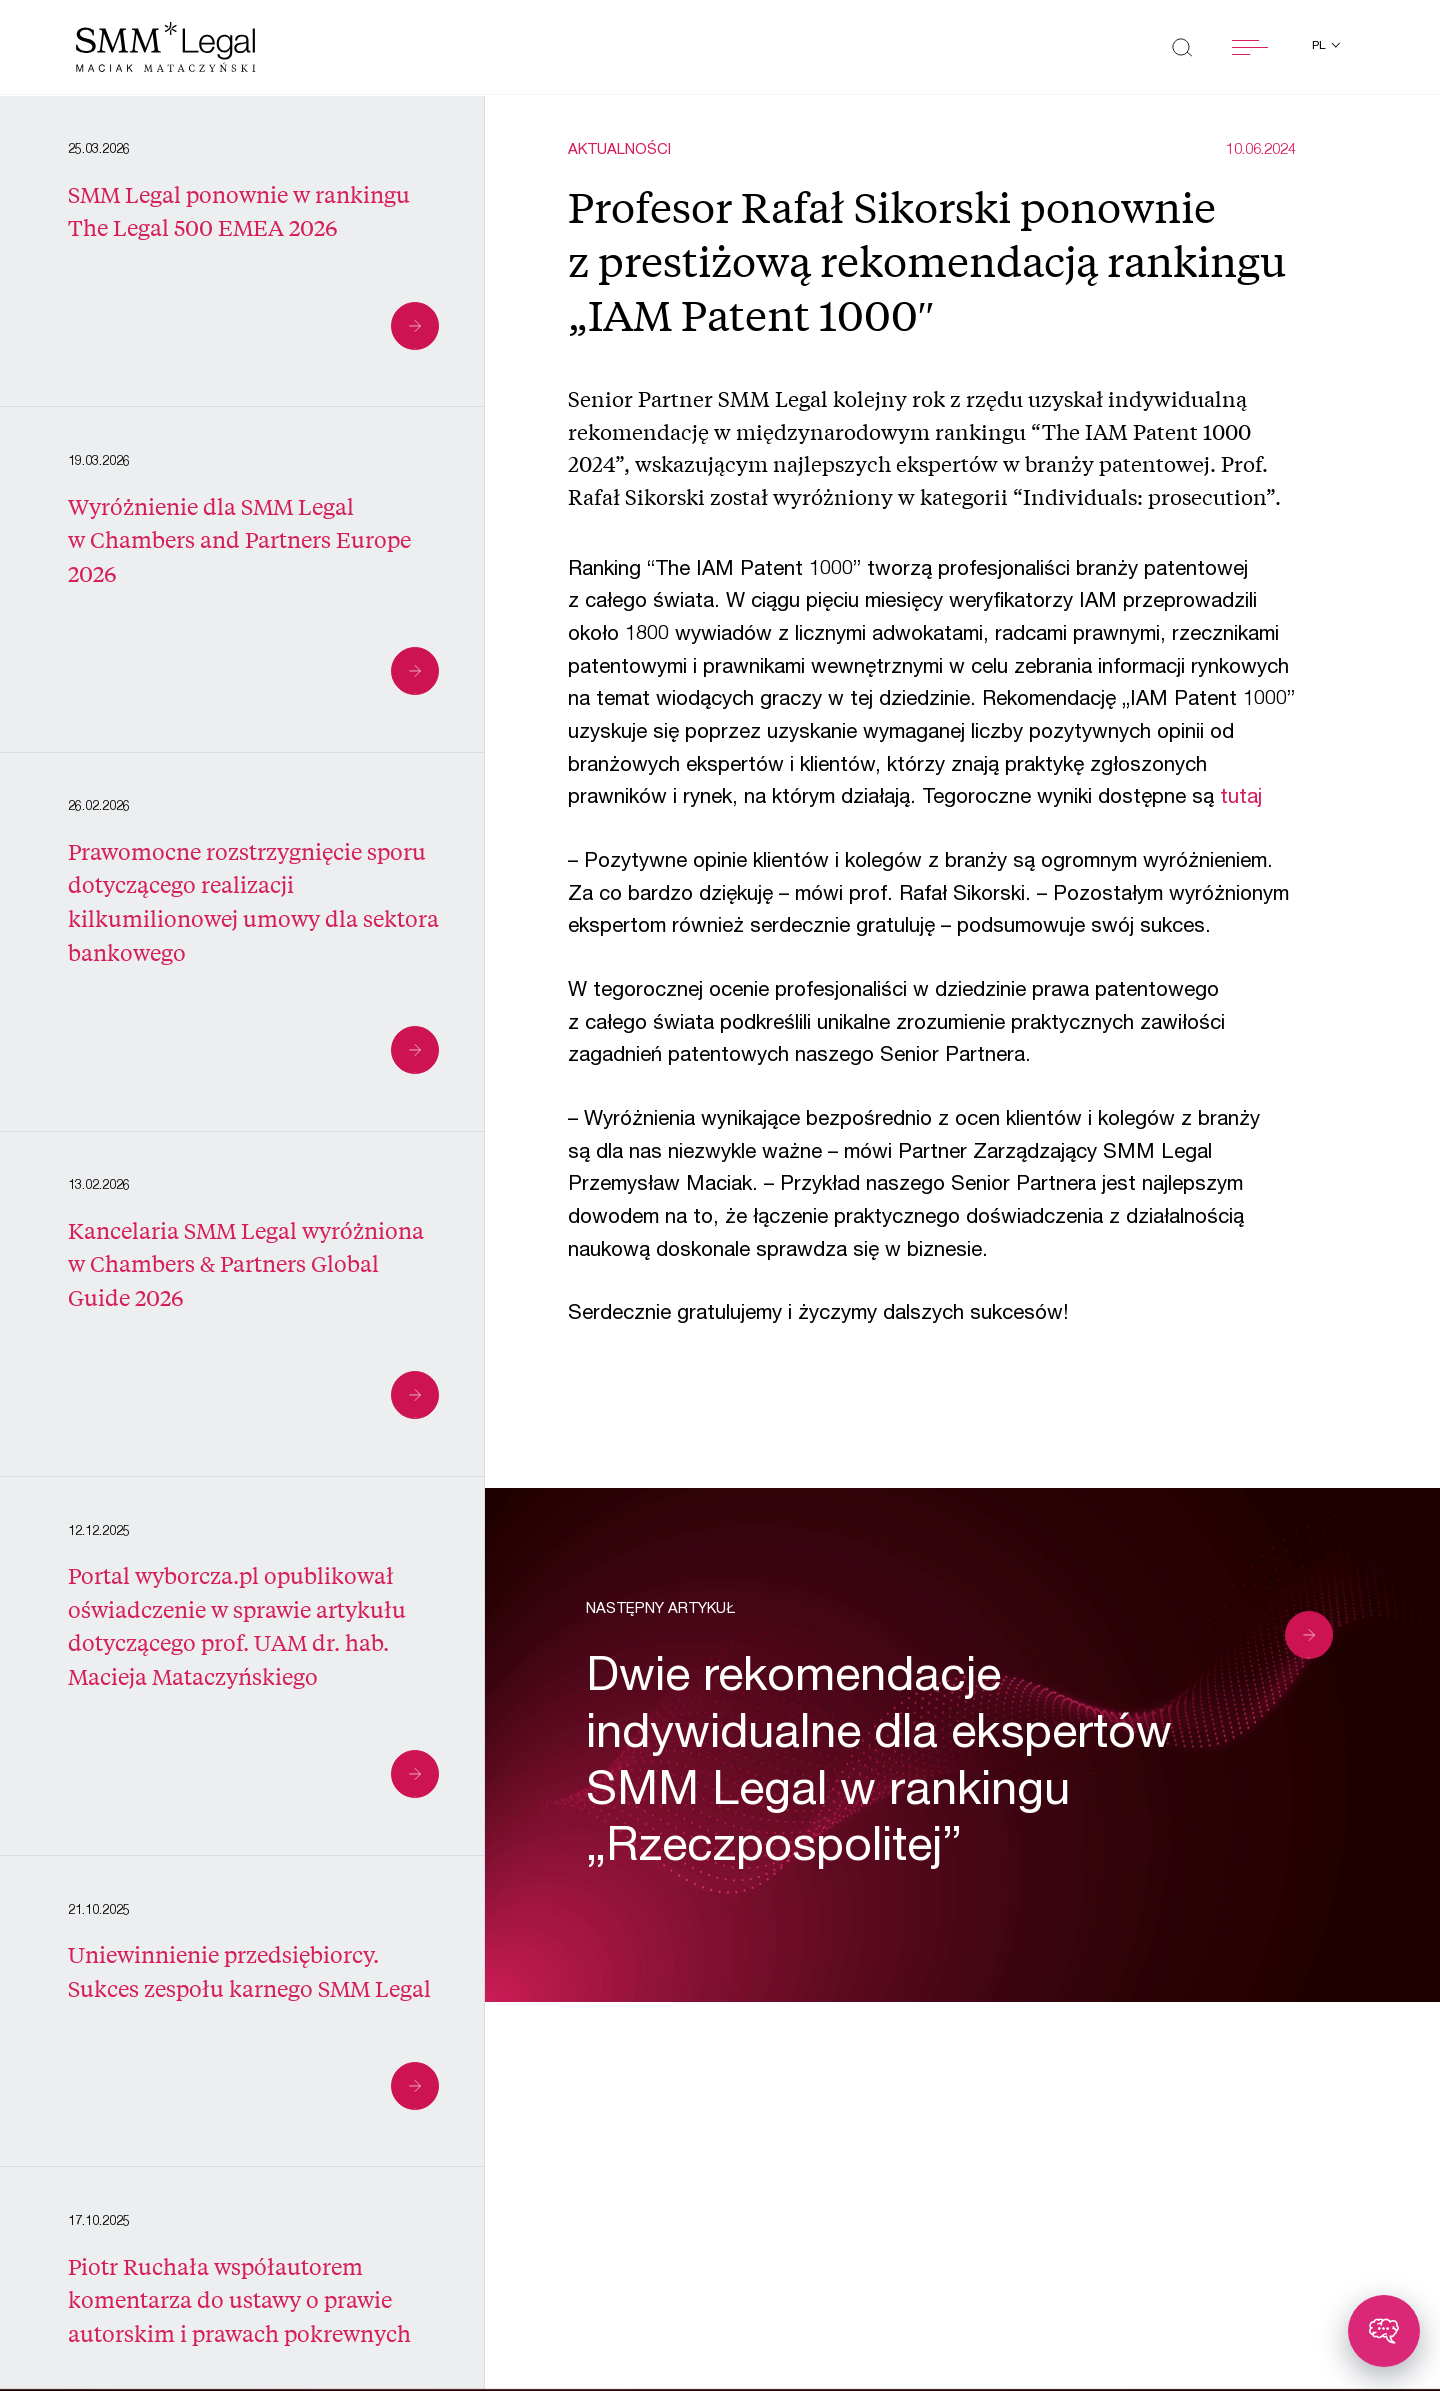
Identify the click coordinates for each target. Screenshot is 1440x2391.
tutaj (1241, 798)
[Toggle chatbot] (1384, 2331)
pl (1320, 46)
